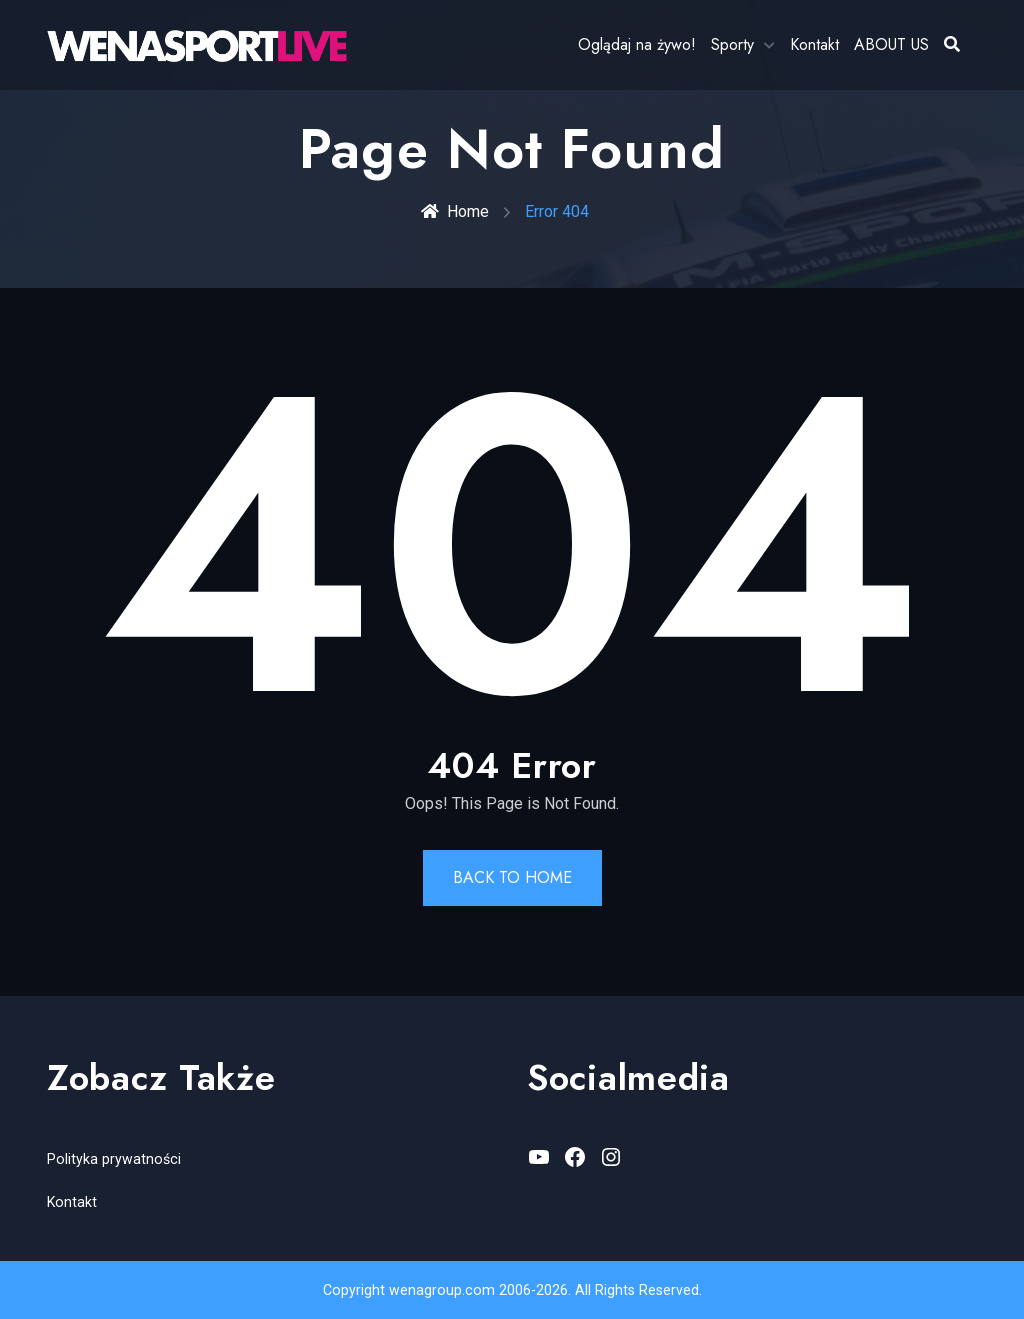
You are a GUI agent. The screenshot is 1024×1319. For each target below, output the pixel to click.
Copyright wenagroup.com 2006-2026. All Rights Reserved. (512, 1290)
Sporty (732, 44)
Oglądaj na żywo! (637, 44)
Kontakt (814, 44)
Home (455, 211)
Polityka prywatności (112, 1159)
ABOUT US (891, 44)
